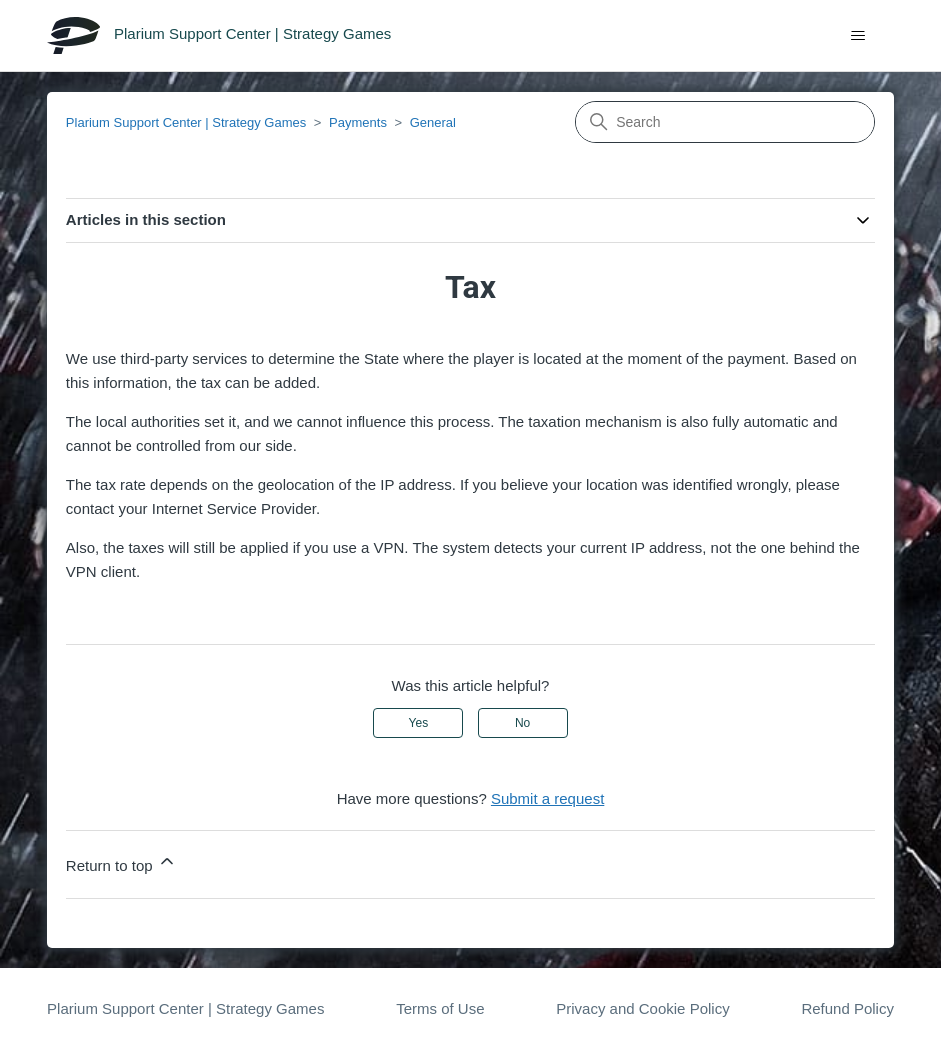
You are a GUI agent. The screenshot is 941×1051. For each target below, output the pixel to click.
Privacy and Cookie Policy (642, 1008)
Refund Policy (847, 1008)
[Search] (725, 122)
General (433, 122)
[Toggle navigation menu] (858, 36)
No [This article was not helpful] (522, 723)
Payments (358, 122)
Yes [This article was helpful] (419, 723)
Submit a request (547, 798)
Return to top (121, 862)
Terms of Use (440, 1008)
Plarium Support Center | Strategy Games (186, 122)
